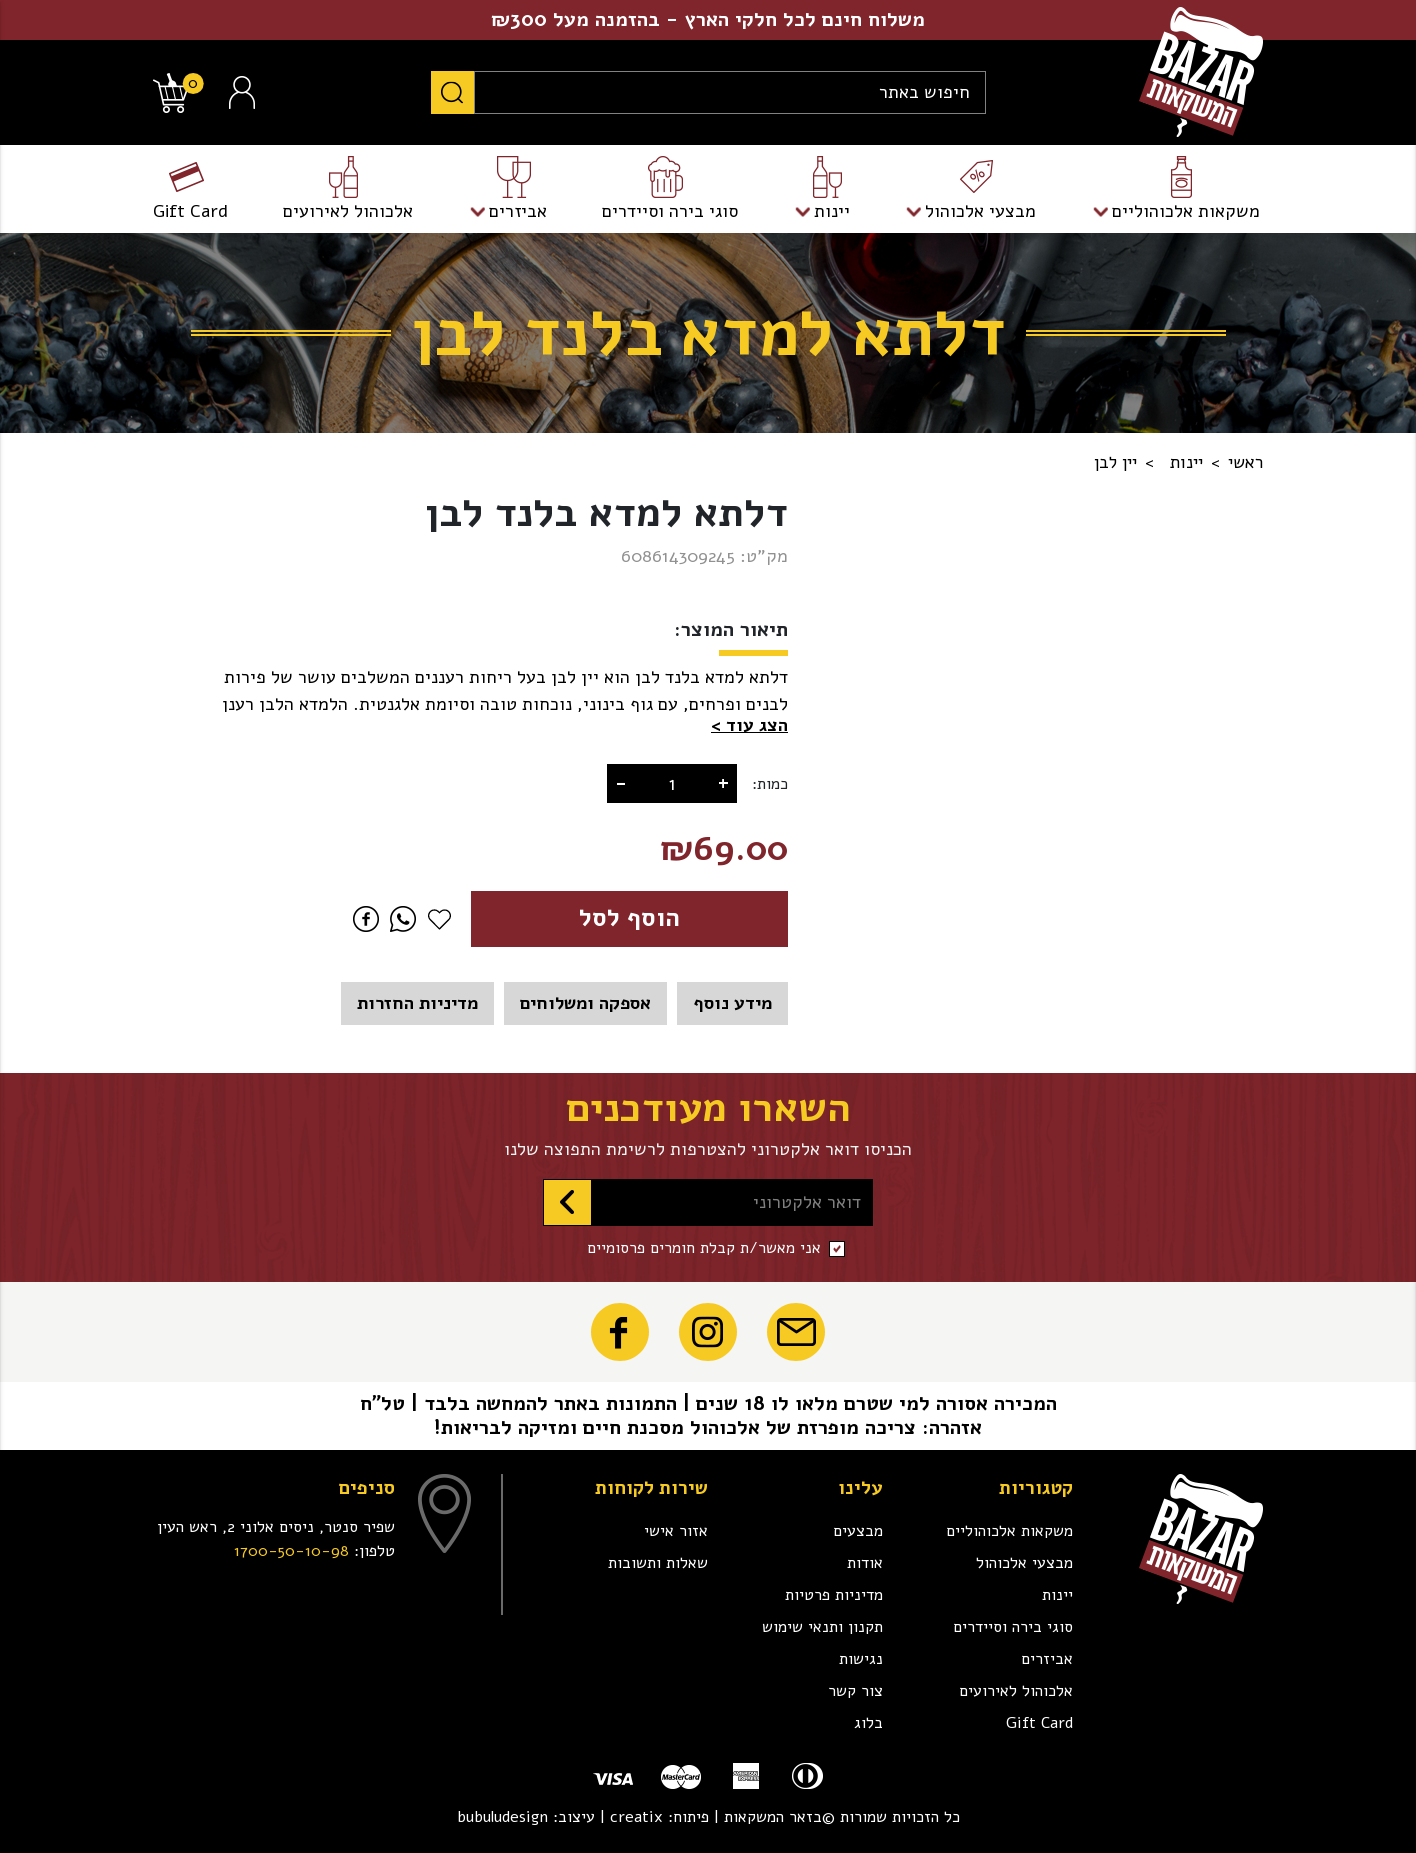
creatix (636, 1817)
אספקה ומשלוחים (585, 1003)
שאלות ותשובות (658, 1563)
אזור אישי (676, 1531)
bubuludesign (502, 1817)
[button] (749, 725)
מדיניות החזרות (417, 1003)
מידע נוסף (732, 1003)
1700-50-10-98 (291, 1551)
